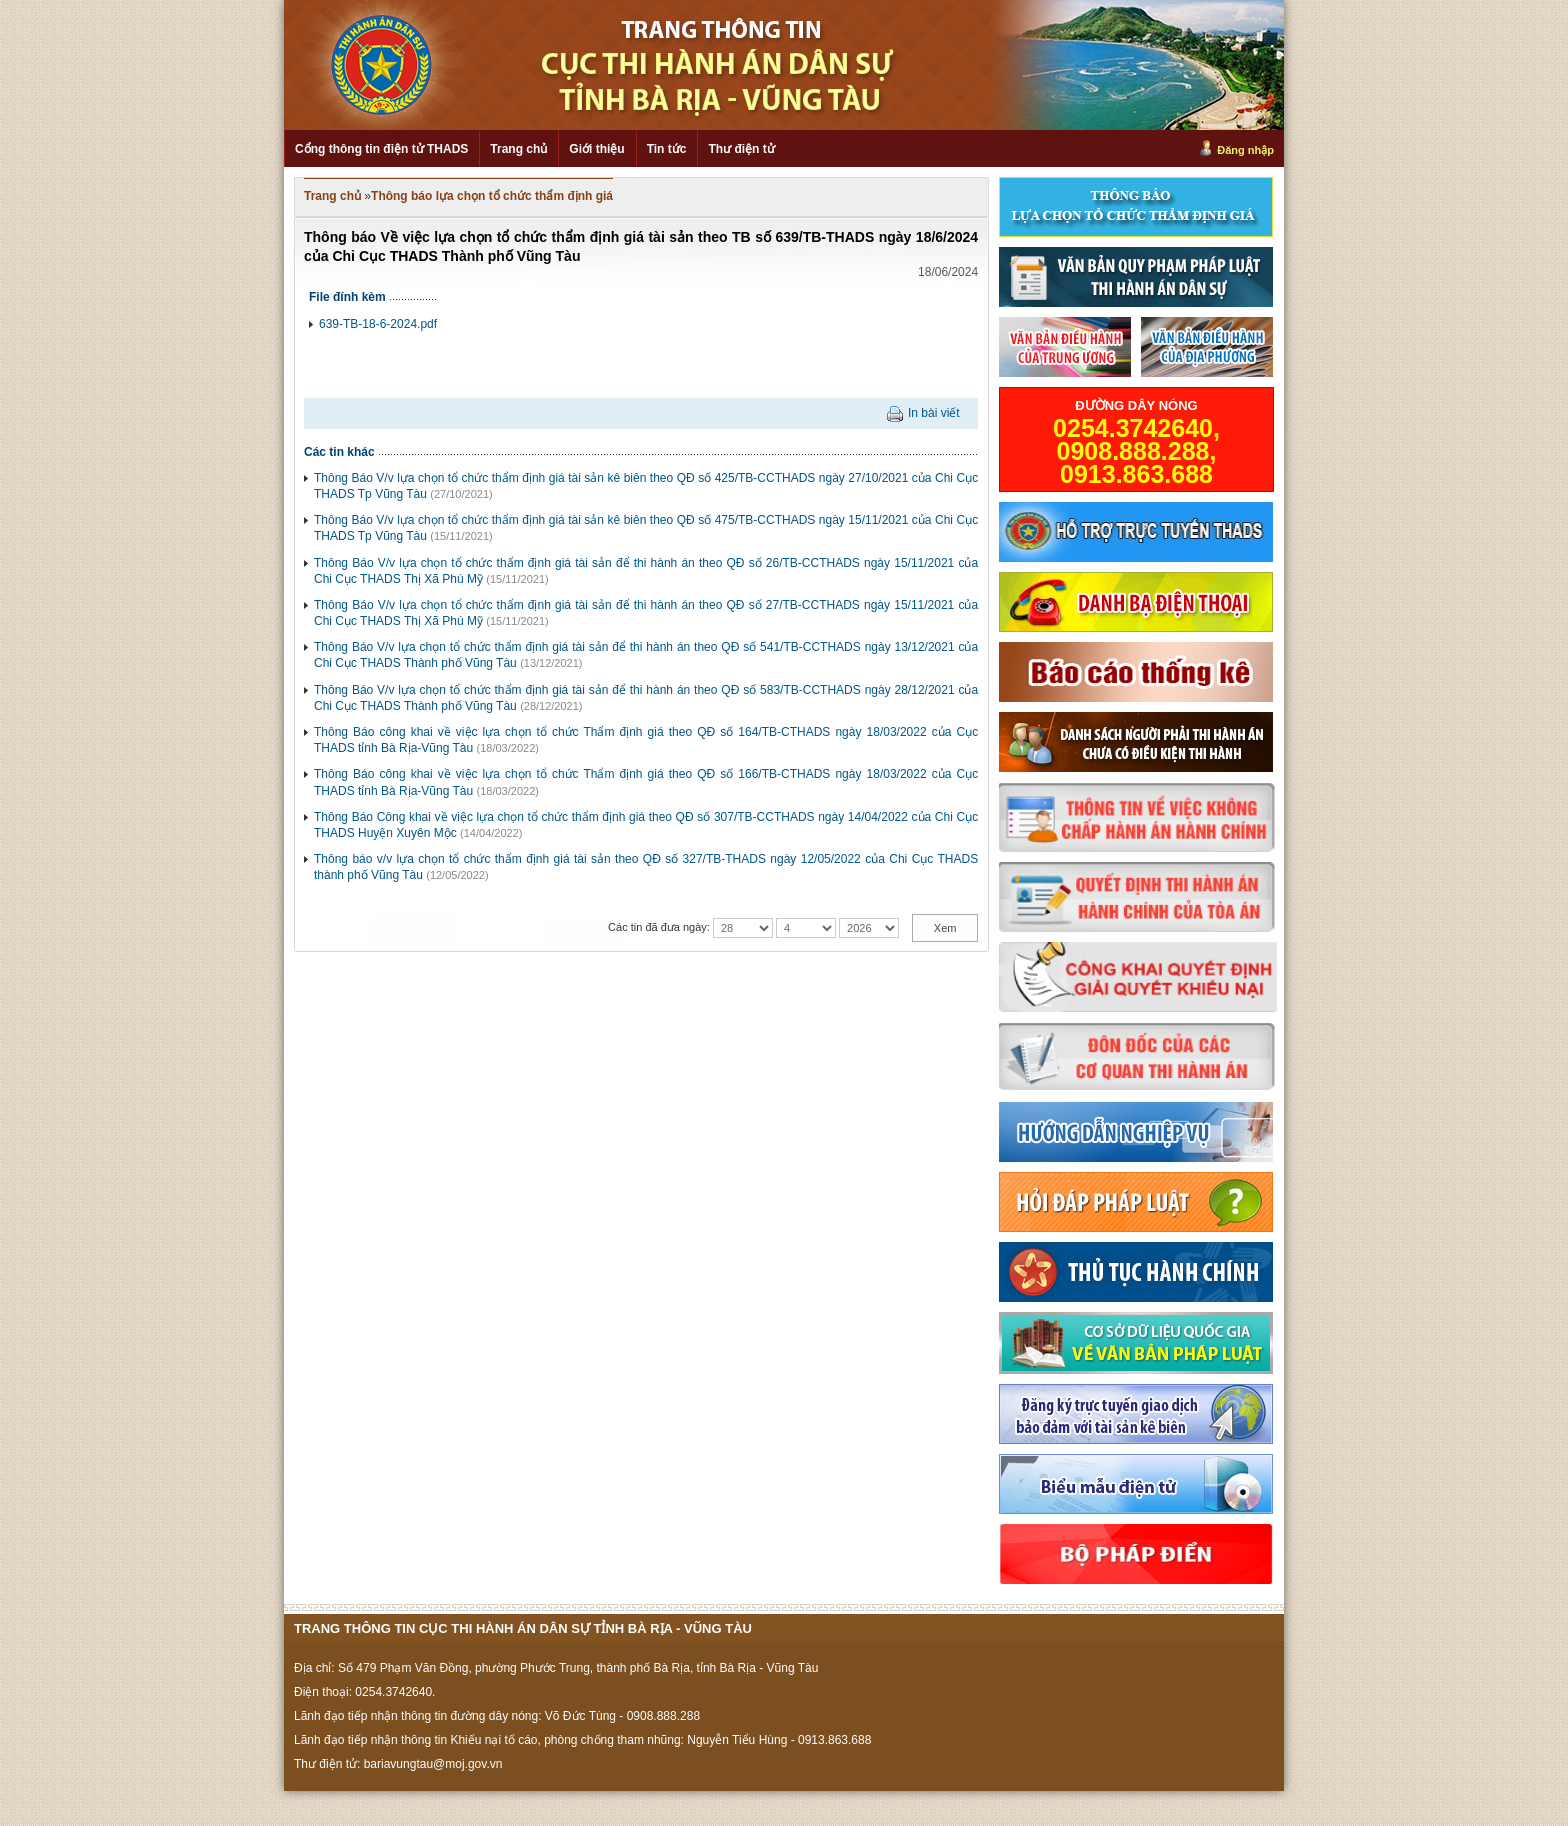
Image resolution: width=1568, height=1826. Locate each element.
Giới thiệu (596, 149)
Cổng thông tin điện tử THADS (381, 149)
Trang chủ (518, 149)
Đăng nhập (1245, 150)
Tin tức (667, 149)
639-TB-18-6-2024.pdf (378, 324)
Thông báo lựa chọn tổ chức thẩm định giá (492, 196)
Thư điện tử (741, 149)
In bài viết (934, 413)
